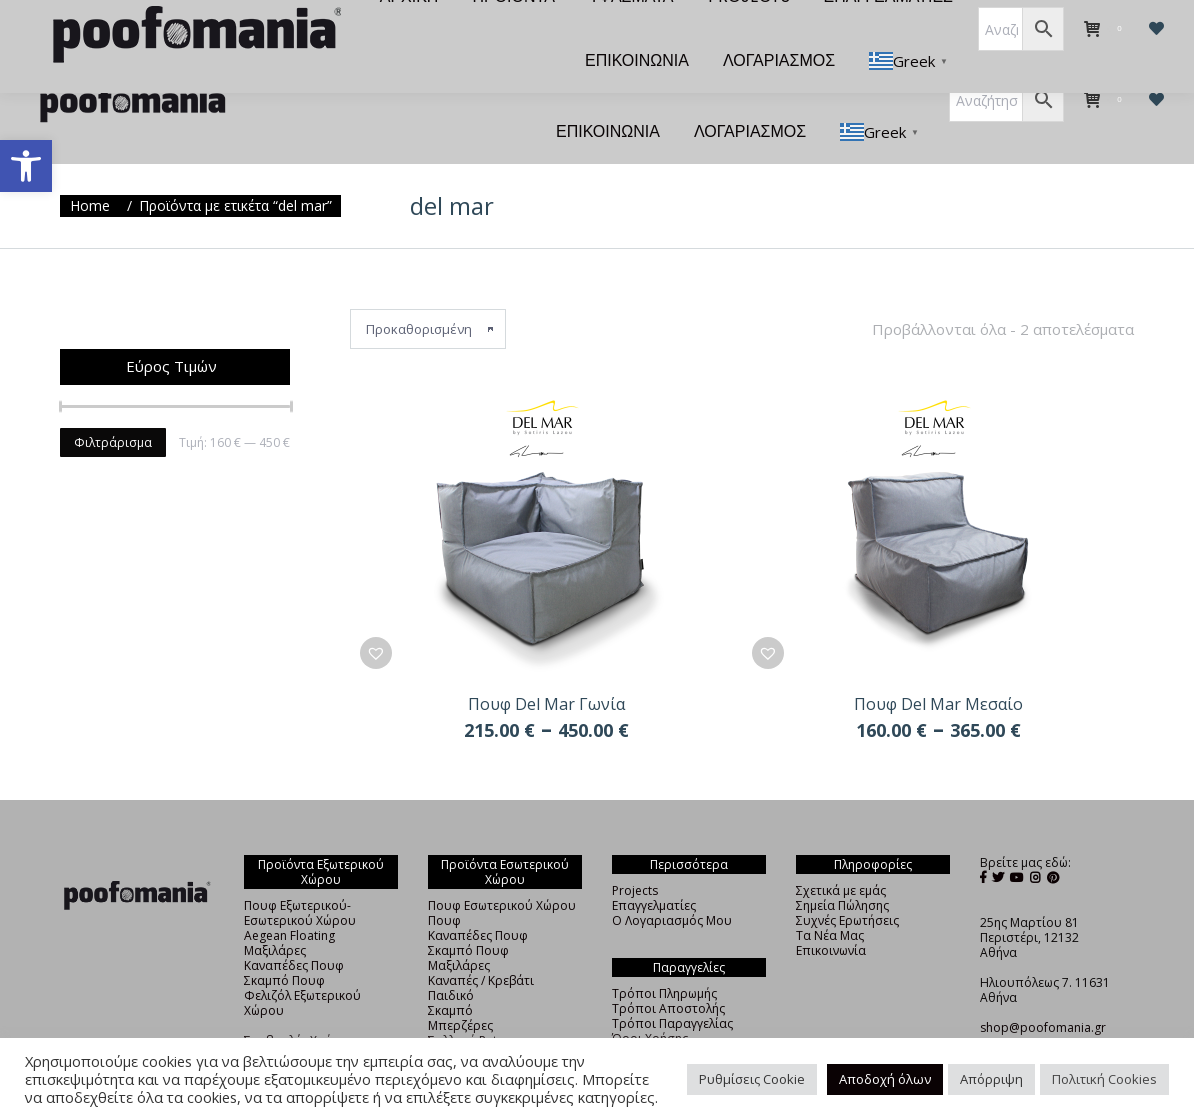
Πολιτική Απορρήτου (673, 1017)
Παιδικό (451, 959)
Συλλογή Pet (462, 1004)
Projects (635, 854)
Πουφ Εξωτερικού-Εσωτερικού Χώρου (300, 877)
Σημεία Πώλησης (842, 869)
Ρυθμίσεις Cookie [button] (752, 1079)
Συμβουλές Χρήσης (298, 1004)
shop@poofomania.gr (1043, 991)
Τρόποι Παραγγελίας (672, 987)
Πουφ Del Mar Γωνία (546, 668)
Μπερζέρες (460, 989)
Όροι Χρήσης (650, 1002)
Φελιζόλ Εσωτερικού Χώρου (487, 1027)
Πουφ (444, 884)
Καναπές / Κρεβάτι (481, 944)
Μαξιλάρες (275, 914)
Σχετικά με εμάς (841, 854)
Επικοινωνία (831, 914)
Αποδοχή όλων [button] (885, 1079)
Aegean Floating (289, 899)
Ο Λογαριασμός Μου (672, 884)
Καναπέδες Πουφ (294, 929)
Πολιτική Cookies (1104, 1079)
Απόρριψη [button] (991, 1079)
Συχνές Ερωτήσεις (847, 884)
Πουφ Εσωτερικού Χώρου (502, 869)
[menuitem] (380, 32)
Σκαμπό (450, 974)
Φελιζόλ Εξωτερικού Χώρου (302, 967)
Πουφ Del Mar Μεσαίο (938, 668)
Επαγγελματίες (654, 869)
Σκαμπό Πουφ (284, 944)
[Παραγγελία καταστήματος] (428, 293)
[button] (26, 166)
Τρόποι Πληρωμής (664, 957)
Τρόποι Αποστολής (668, 972)
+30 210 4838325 (1028, 1006)
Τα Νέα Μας (830, 899)
